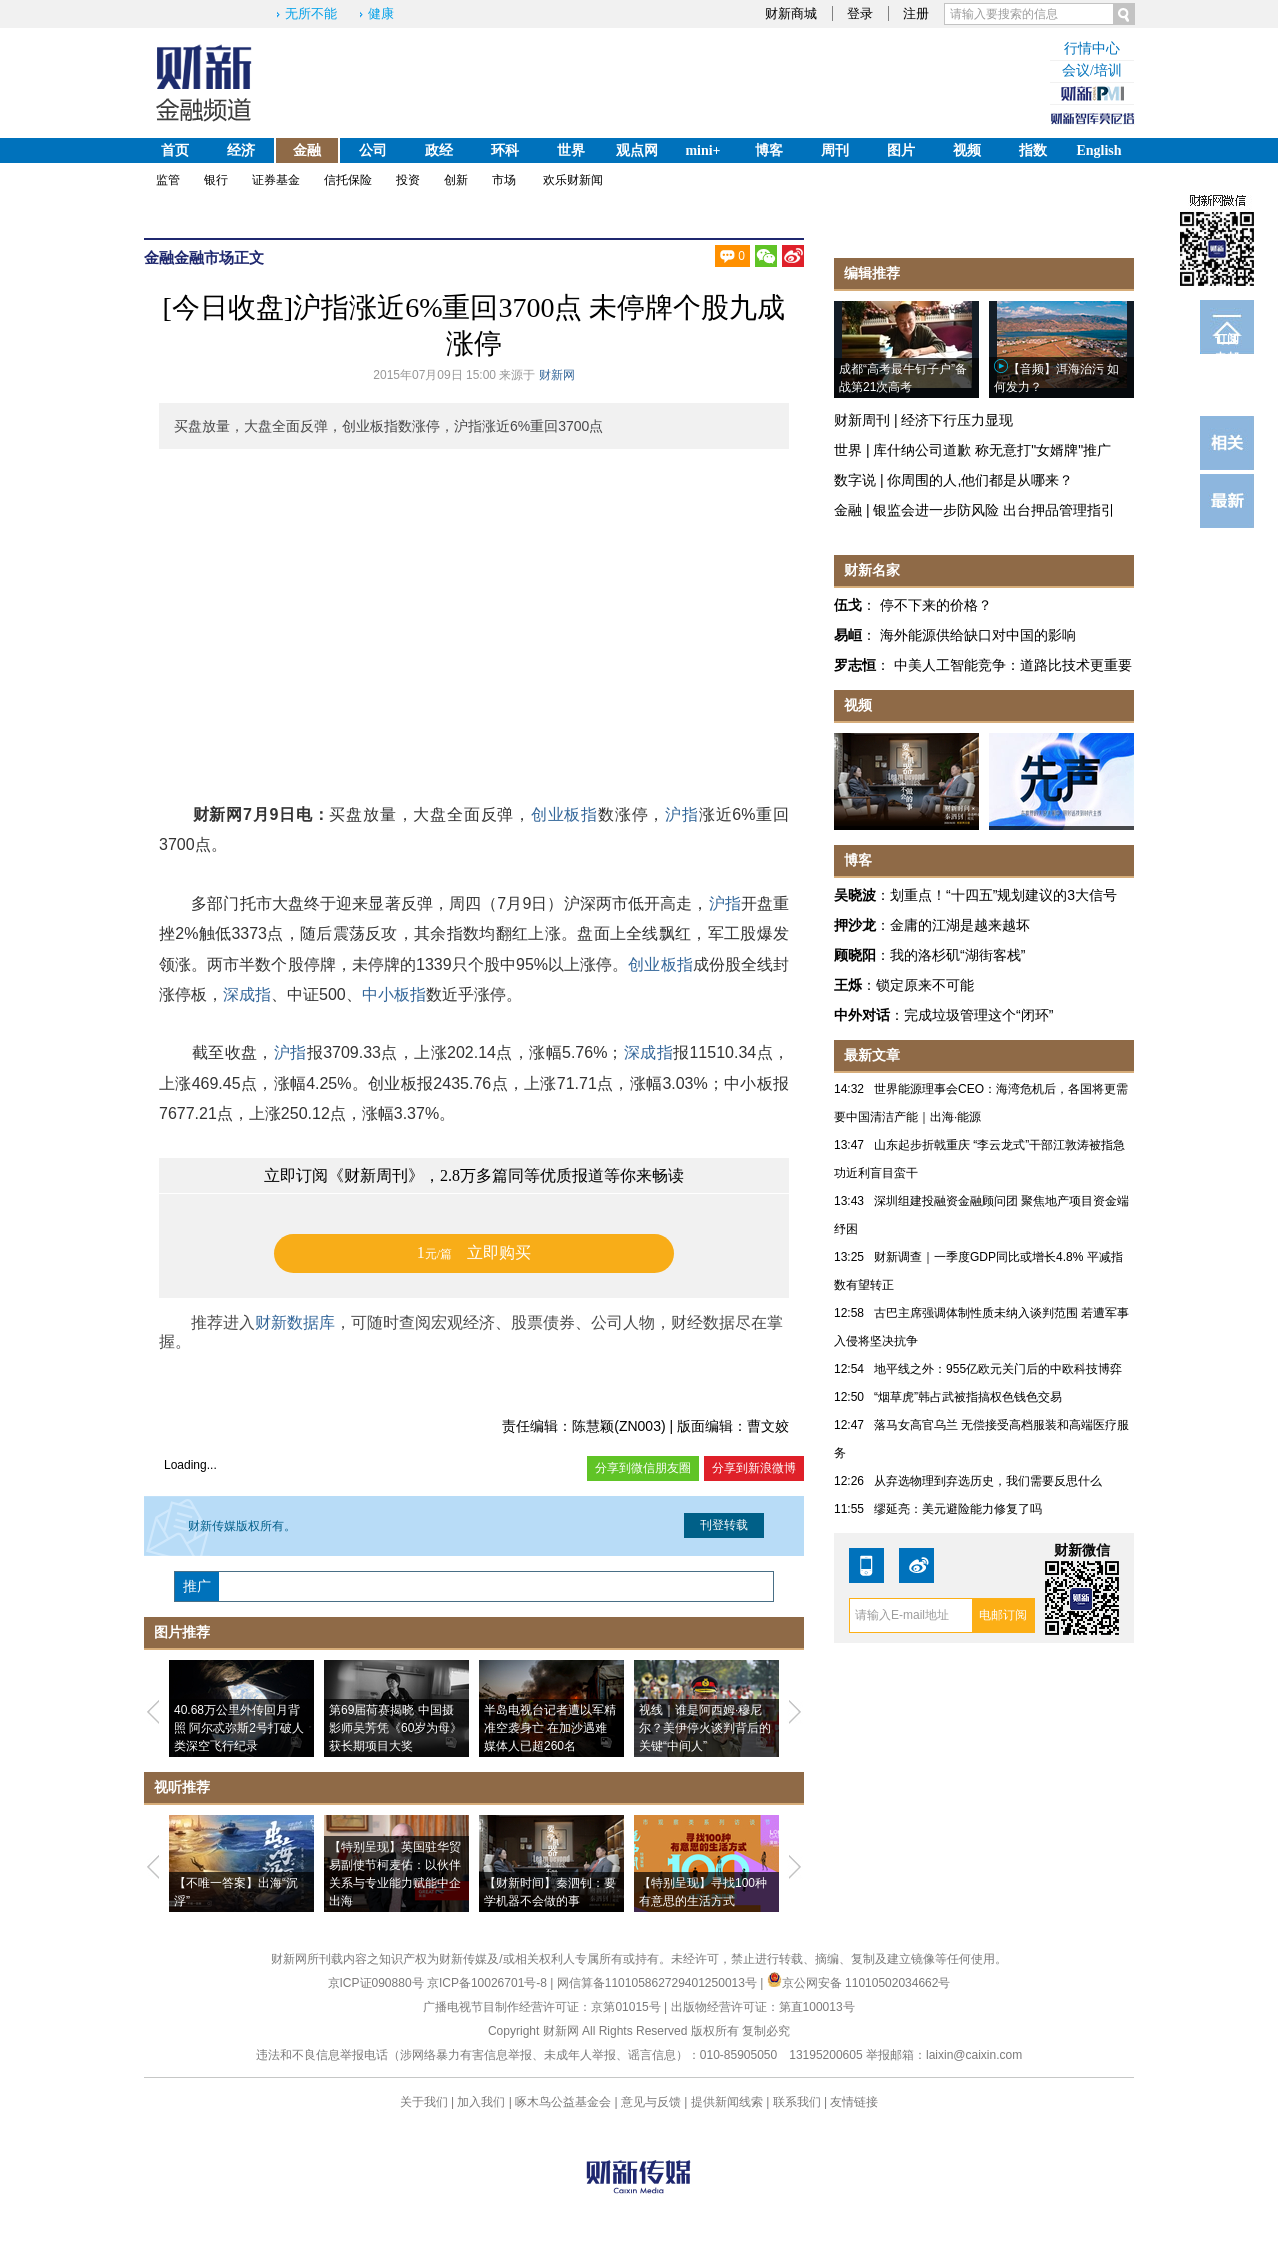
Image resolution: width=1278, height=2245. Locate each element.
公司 (373, 150)
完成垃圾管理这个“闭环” (978, 1015)
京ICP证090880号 (376, 1983)
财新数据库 (295, 1322)
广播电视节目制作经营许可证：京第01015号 (541, 2007)
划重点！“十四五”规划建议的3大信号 (1003, 895)
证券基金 (276, 180)
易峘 (848, 635)
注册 (916, 13)
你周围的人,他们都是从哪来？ (980, 480)
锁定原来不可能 (925, 985)
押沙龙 (855, 925)
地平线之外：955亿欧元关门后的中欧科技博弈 (998, 1369)
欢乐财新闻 (573, 180)
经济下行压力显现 (957, 420)
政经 (439, 150)
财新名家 (872, 570)
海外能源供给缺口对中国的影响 (978, 635)
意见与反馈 (651, 2102)
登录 (860, 13)
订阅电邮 (1227, 343)
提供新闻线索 (727, 2102)
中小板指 (394, 994)
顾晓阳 (855, 955)
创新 (456, 180)
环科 (505, 150)
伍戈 (848, 605)
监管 (168, 180)
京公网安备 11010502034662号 (859, 1983)
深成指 (247, 994)
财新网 (557, 375)
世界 (571, 150)
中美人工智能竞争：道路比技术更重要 (1013, 665)
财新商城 (791, 13)
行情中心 (1092, 48)
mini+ (702, 150)
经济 (241, 150)
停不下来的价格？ (936, 605)
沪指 (682, 814)
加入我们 (481, 2102)
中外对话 (862, 1015)
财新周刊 (862, 420)
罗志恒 (855, 665)
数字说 (855, 480)
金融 (307, 150)
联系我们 (797, 2102)
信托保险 (348, 180)
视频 (967, 150)
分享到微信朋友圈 (643, 1468)
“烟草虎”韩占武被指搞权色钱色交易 (968, 1397)
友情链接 (854, 2102)
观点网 (637, 150)
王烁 (848, 985)
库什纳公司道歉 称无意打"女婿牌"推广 (992, 450)
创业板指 (564, 814)
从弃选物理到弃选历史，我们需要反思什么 (988, 1481)
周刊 (835, 150)
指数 (1033, 150)
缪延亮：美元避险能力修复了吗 (958, 1509)
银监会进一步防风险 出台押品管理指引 (994, 510)
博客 (769, 150)
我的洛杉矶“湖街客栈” (957, 955)
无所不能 (311, 13)
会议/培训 (1092, 70)
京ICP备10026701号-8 (488, 1983)
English (1098, 150)
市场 (504, 180)
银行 (216, 180)
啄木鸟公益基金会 (564, 2102)
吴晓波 (855, 895)
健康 (381, 13)
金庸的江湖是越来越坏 (960, 925)
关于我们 (424, 2102)
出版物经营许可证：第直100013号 (763, 2007)
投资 (408, 180)
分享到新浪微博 (754, 1468)
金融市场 (204, 257)
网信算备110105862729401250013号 (658, 1983)
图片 (901, 150)
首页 (175, 150)
